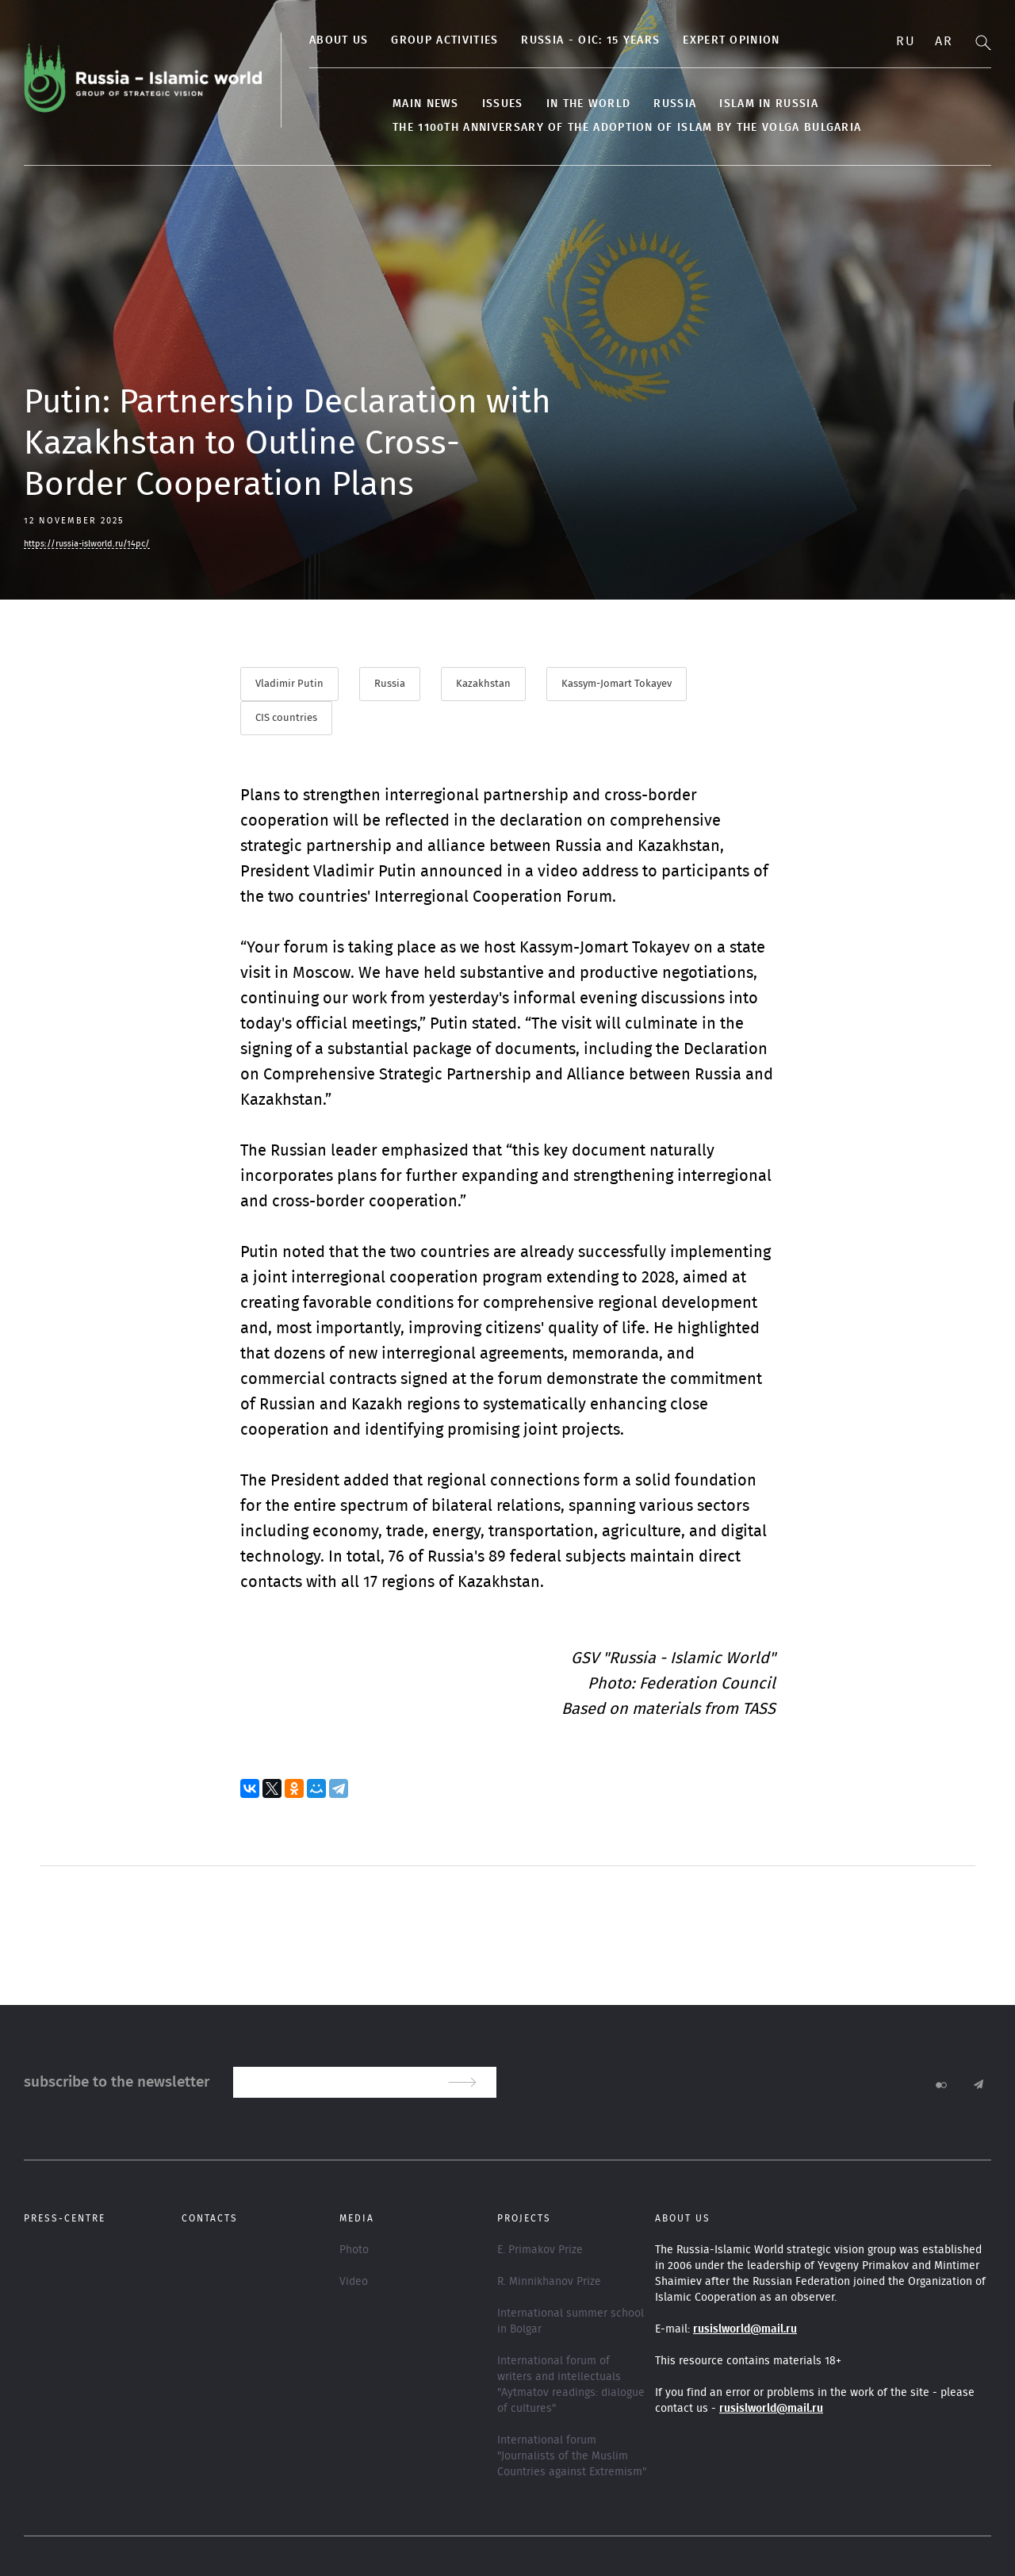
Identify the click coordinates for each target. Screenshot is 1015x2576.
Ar (943, 41)
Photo (354, 2250)
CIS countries (286, 718)
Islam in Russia (768, 103)
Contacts (210, 2218)
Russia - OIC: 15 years (590, 40)
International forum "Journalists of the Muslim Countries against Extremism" (571, 2456)
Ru (905, 41)
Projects (524, 2218)
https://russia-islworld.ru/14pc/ (87, 543)
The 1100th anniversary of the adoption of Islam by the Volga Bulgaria (627, 127)
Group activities (444, 40)
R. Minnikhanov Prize (549, 2281)
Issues (502, 103)
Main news (426, 103)
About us (338, 40)
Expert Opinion (731, 40)
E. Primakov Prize (540, 2250)
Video (353, 2281)
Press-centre (64, 2218)
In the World (588, 103)
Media (356, 2218)
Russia (674, 103)
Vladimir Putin (289, 684)
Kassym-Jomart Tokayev (616, 684)
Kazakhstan (483, 684)
